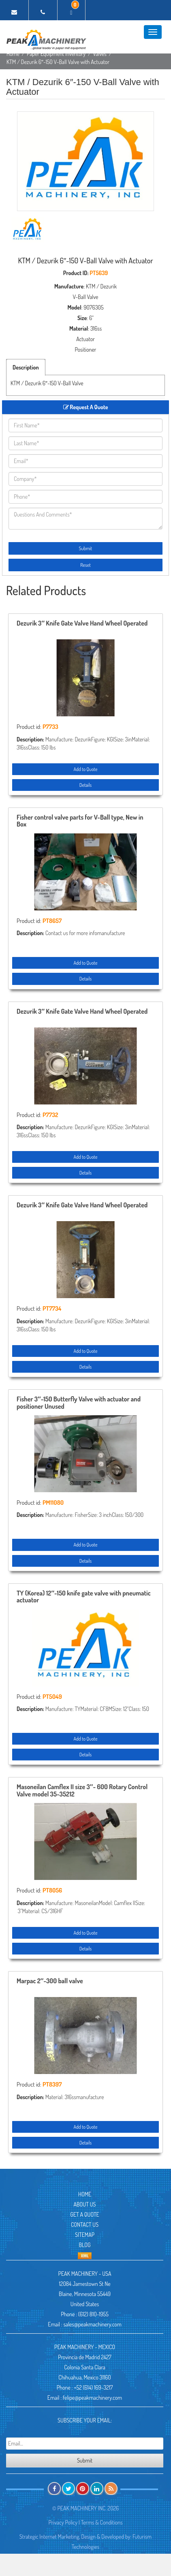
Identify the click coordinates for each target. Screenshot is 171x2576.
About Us (85, 2204)
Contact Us (84, 2224)
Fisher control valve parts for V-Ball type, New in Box (80, 821)
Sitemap (84, 2234)
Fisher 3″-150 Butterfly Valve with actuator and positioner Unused (79, 1403)
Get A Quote (84, 2214)
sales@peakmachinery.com (92, 2324)
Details (85, 785)
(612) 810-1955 (93, 2314)
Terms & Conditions (102, 2522)
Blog (85, 2244)
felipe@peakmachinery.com (92, 2397)
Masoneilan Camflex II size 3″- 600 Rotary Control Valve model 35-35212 (82, 1791)
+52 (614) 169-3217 (93, 2387)
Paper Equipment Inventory (56, 53)
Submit (85, 548)
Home (12, 53)
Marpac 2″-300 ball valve (50, 1981)
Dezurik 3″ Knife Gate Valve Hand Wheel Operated (82, 623)
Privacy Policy (62, 2522)
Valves (100, 53)
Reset (85, 565)
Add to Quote (85, 769)
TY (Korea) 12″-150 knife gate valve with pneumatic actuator (84, 1597)
